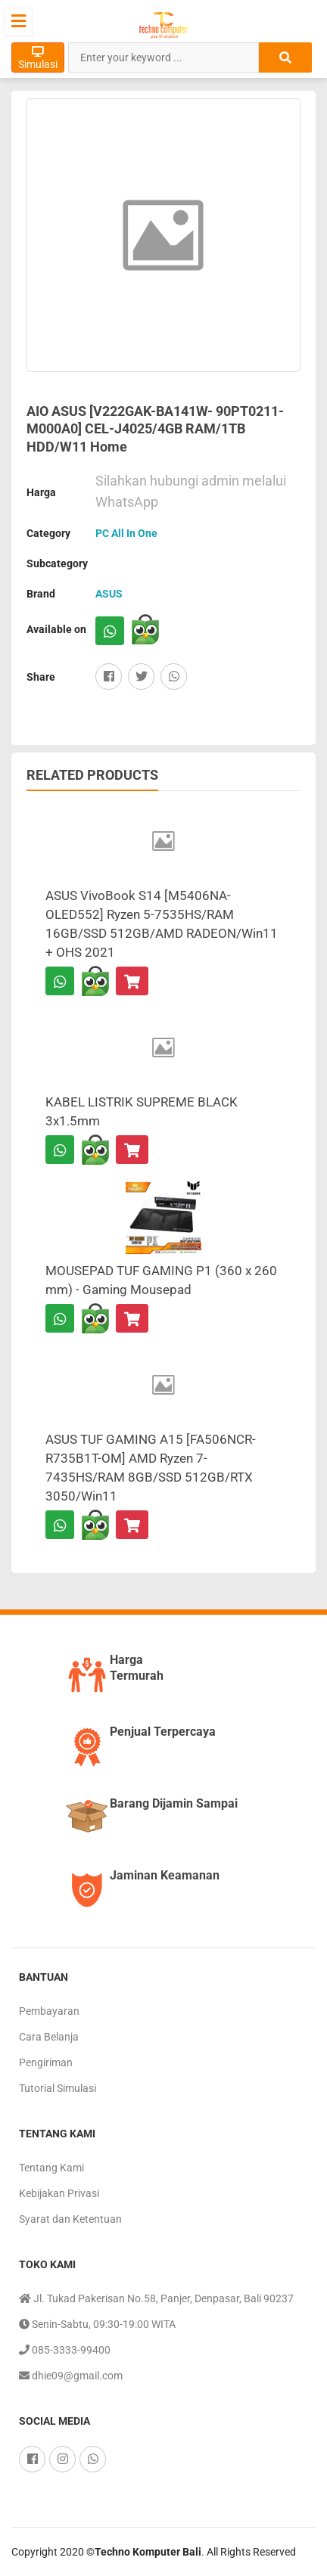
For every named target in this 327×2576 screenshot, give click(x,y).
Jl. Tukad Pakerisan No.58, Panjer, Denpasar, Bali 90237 (156, 2298)
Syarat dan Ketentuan (70, 2219)
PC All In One (126, 533)
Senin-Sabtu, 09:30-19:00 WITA (97, 2324)
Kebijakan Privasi (59, 2193)
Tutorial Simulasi (57, 2088)
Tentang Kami (51, 2168)
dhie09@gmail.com (71, 2376)
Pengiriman (46, 2062)
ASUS (109, 594)
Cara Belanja (49, 2037)
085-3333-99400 (65, 2350)
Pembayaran (49, 2011)
